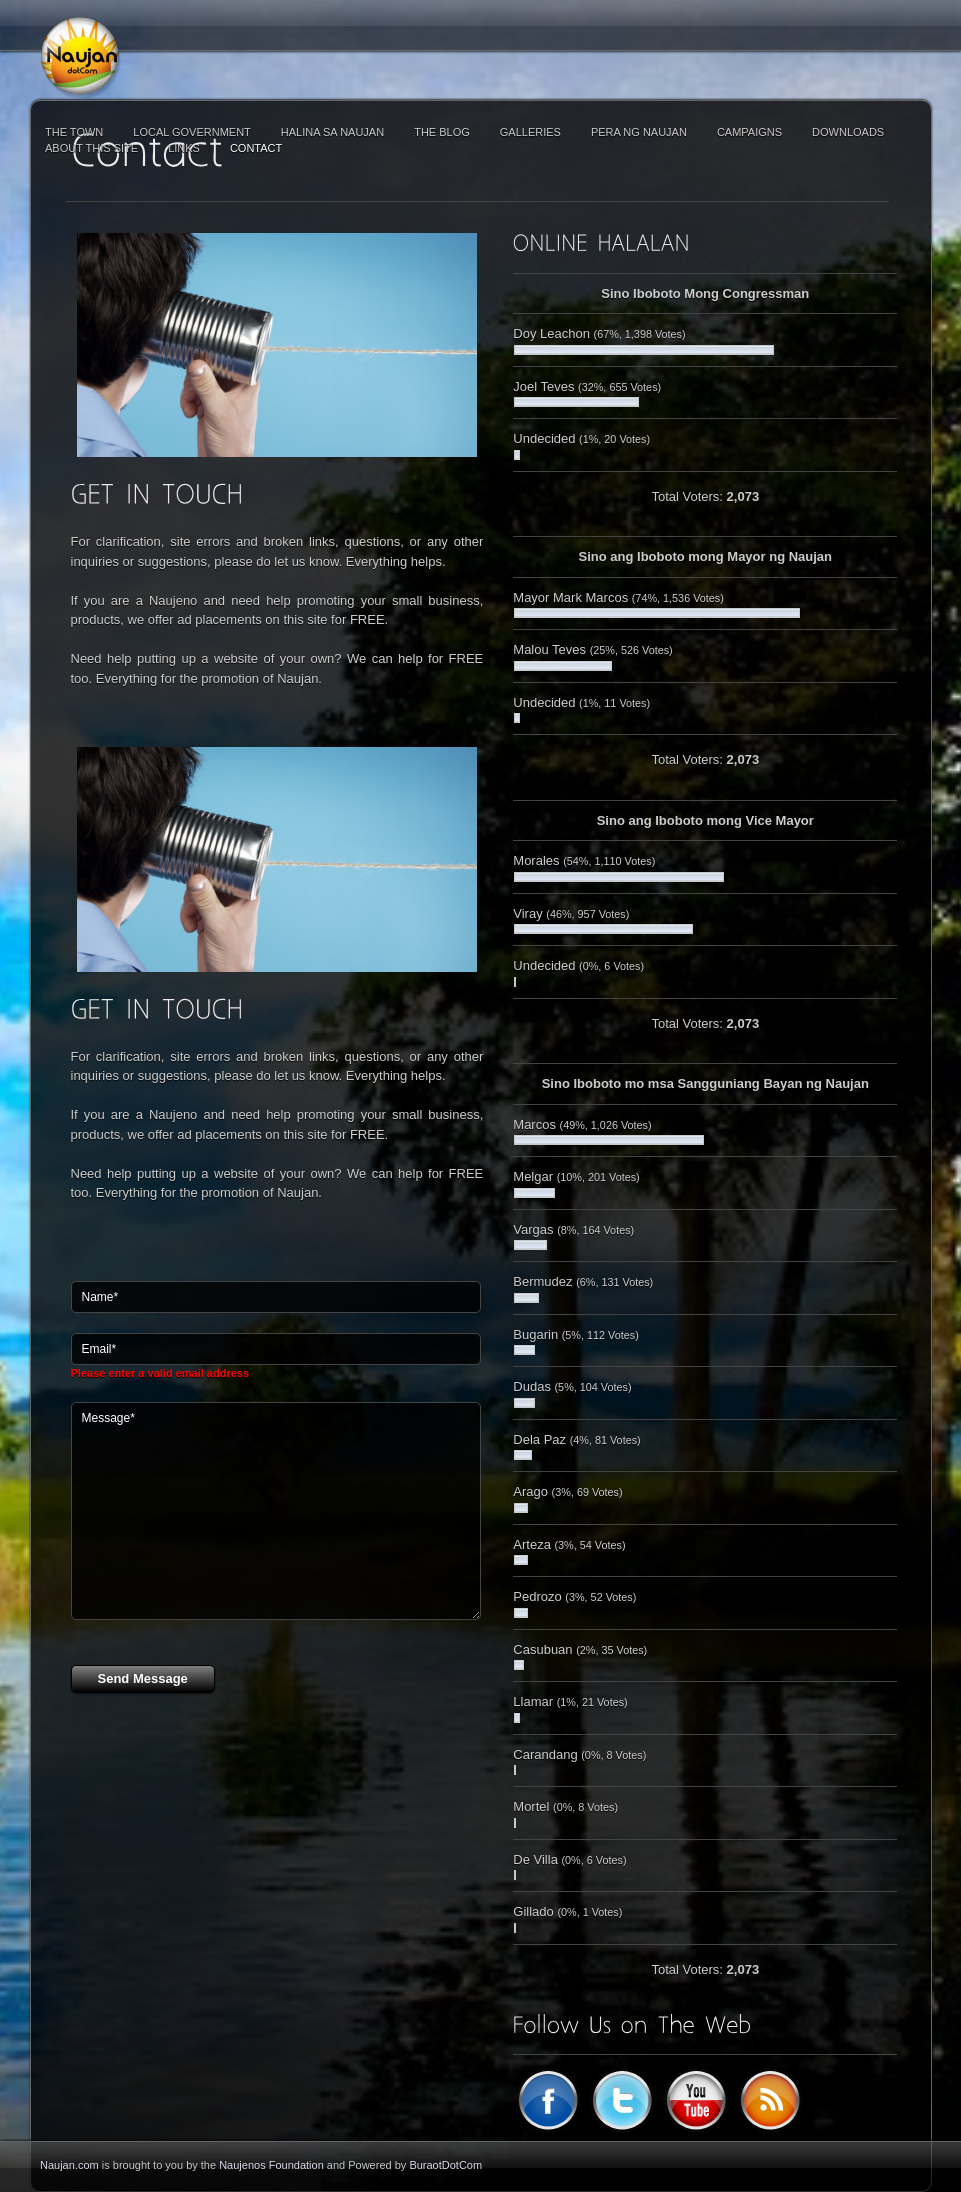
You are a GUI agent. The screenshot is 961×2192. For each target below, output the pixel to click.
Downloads (848, 132)
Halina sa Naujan (332, 132)
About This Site (91, 148)
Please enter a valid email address (160, 1373)
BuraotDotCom (445, 2165)
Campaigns (749, 132)
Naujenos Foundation (271, 2165)
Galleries (530, 132)
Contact (256, 148)
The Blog (442, 132)
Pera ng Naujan (639, 132)
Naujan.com (69, 2165)
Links (184, 148)
